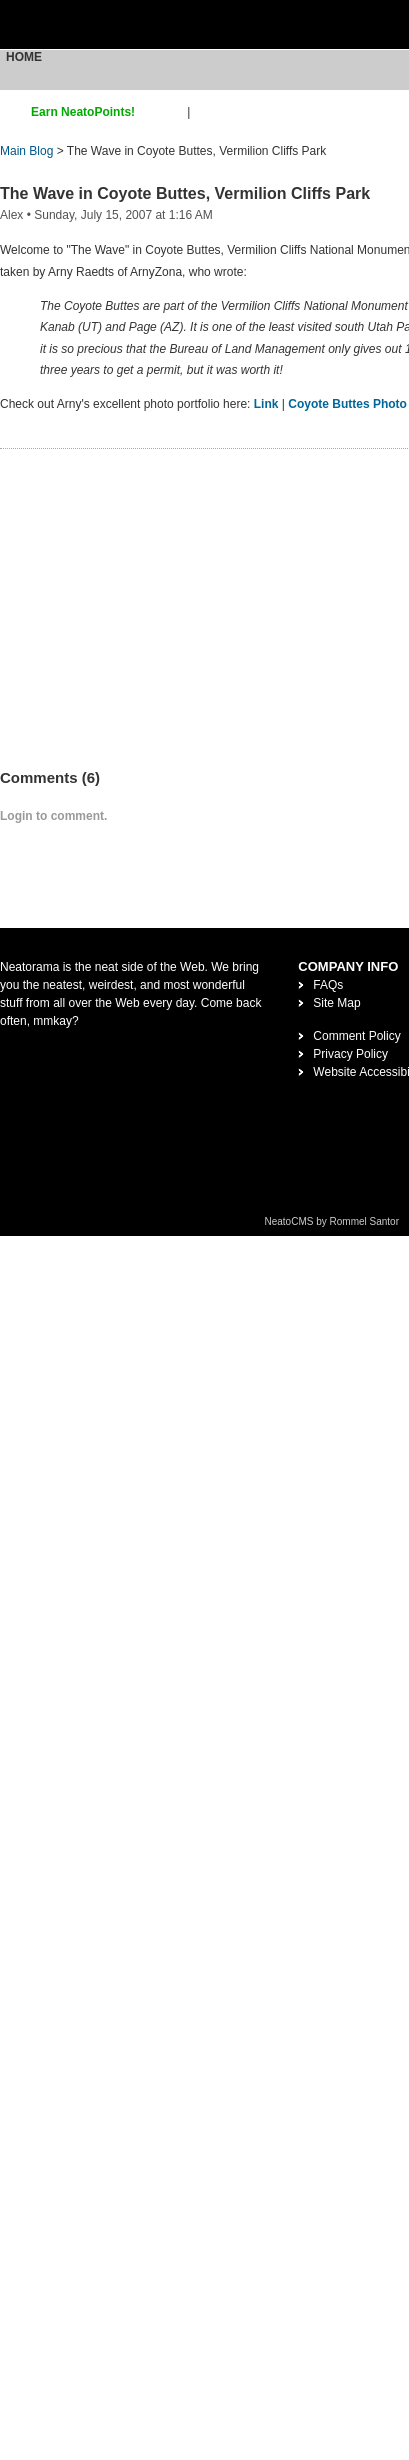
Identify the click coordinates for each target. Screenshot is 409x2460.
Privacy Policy (350, 1054)
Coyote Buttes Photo (347, 404)
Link (266, 404)
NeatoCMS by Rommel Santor (332, 1221)
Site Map (336, 1003)
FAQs (328, 985)
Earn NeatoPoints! (83, 112)
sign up (164, 112)
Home (24, 57)
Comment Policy (356, 1036)
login (206, 112)
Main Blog (26, 151)
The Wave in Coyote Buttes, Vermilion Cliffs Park (185, 193)
